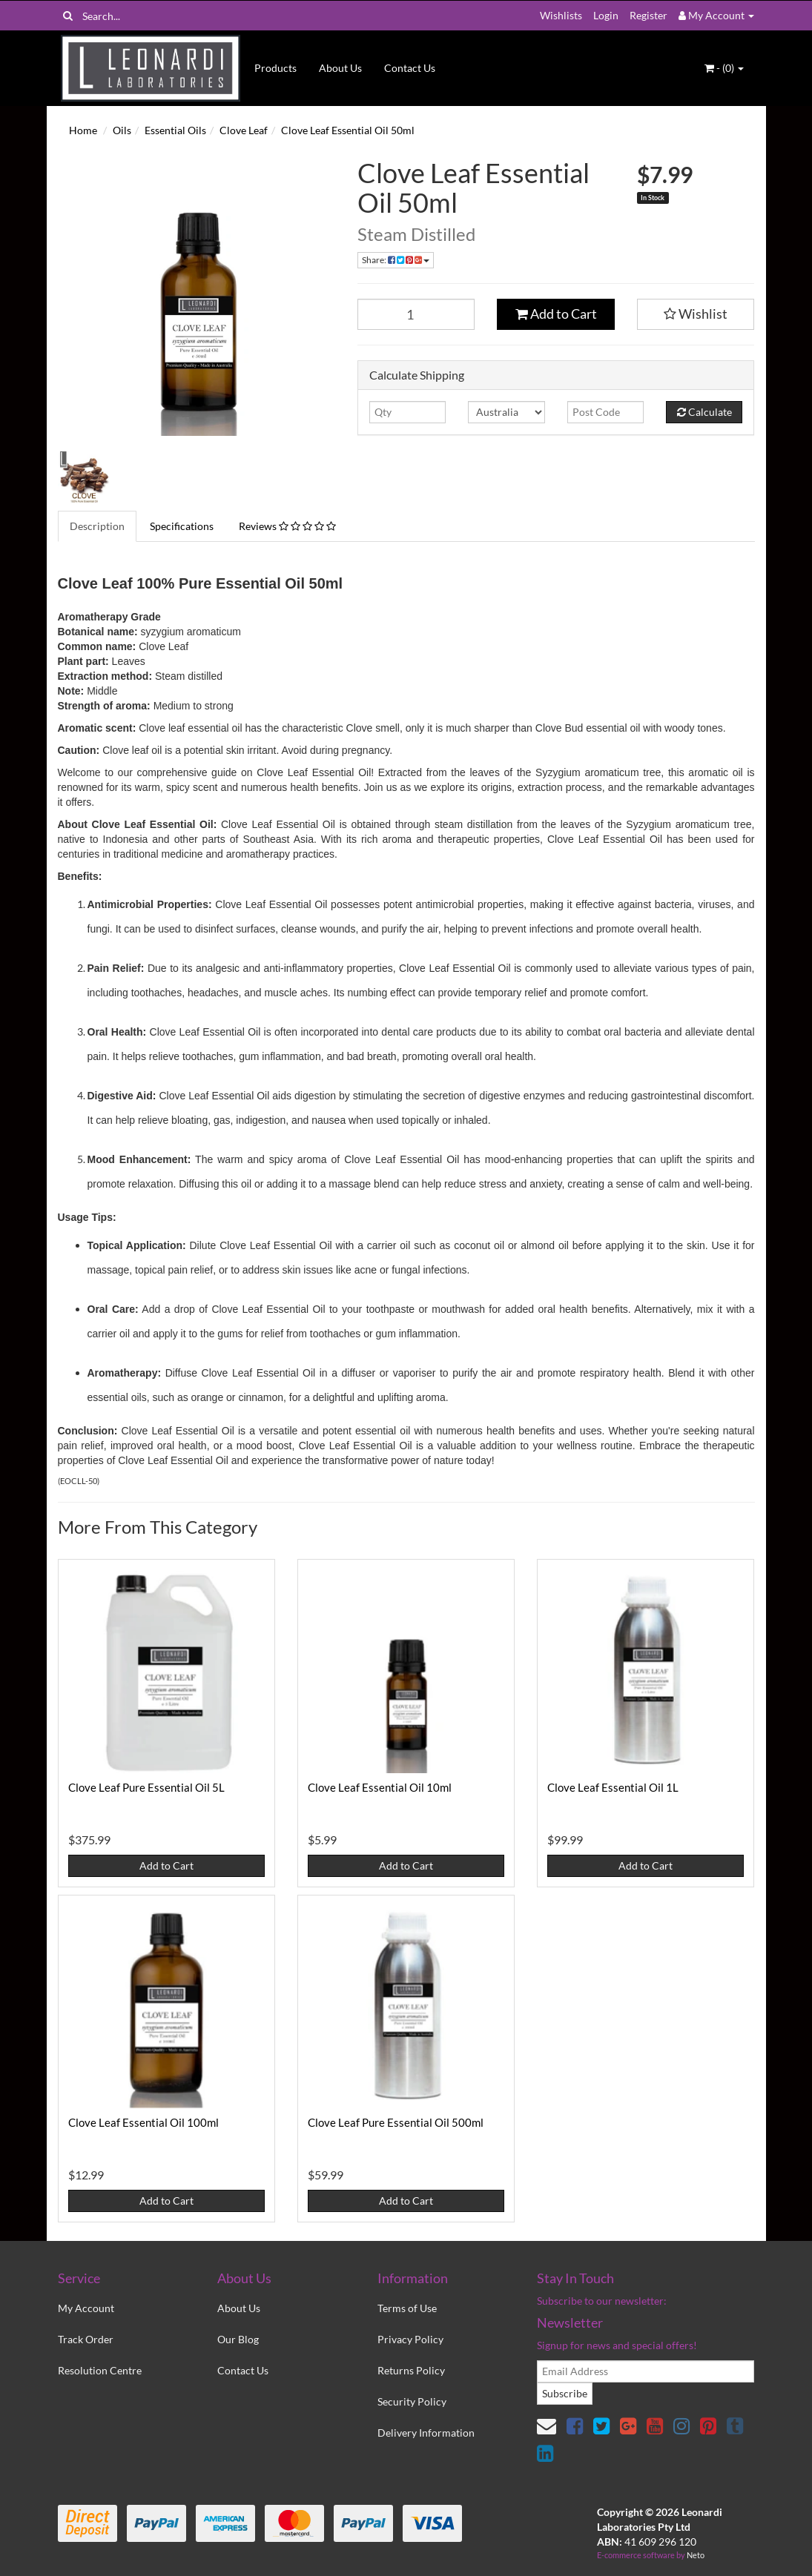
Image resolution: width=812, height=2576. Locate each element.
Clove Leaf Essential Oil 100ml (143, 2122)
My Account (86, 2308)
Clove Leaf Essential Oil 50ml (348, 130)
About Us (340, 68)
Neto (695, 2555)
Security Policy (411, 2401)
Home (83, 130)
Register (648, 15)
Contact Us (409, 68)
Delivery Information (426, 2432)
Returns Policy (411, 2370)
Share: (395, 259)
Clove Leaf (243, 130)
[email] (645, 2371)
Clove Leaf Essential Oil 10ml (380, 1787)
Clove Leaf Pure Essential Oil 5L (146, 1787)
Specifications (182, 526)
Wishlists (561, 15)
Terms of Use (407, 2308)
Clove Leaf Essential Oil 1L (613, 1787)
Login (605, 15)
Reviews (287, 526)
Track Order (85, 2339)
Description (97, 526)
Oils (122, 130)
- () (724, 68)
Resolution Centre (100, 2370)
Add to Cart (556, 313)
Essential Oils (175, 130)
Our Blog (238, 2339)
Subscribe (564, 2393)
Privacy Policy (410, 2339)
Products (275, 68)
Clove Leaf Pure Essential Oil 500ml (395, 2122)
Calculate (704, 411)
